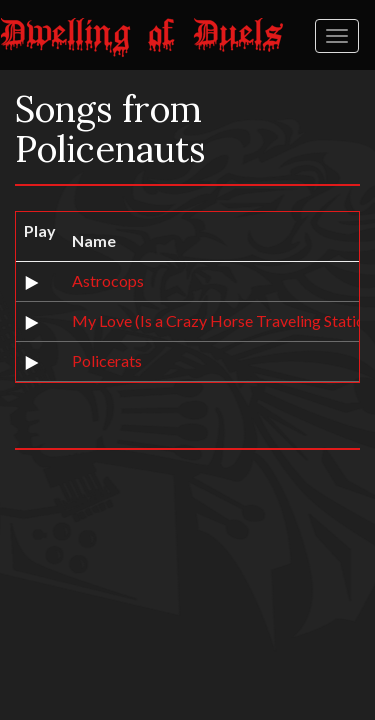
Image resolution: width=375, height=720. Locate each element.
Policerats (107, 360)
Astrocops (108, 280)
